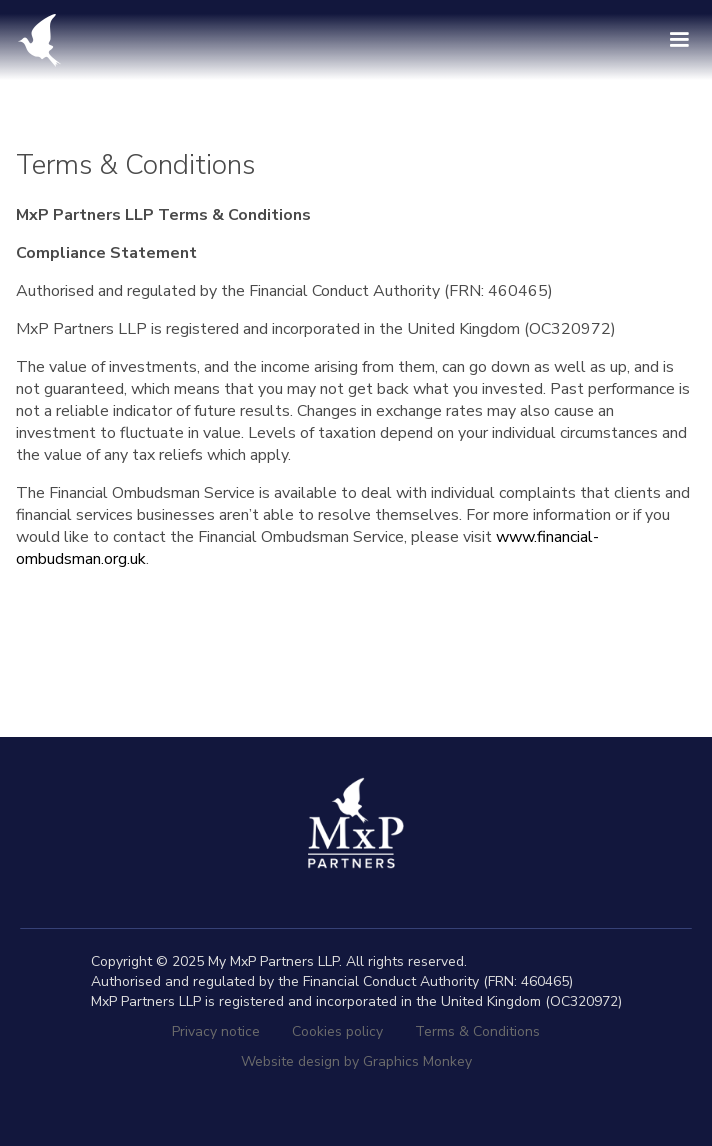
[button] (679, 40)
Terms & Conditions (477, 1031)
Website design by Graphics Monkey (356, 1061)
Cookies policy (337, 1031)
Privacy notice (216, 1031)
